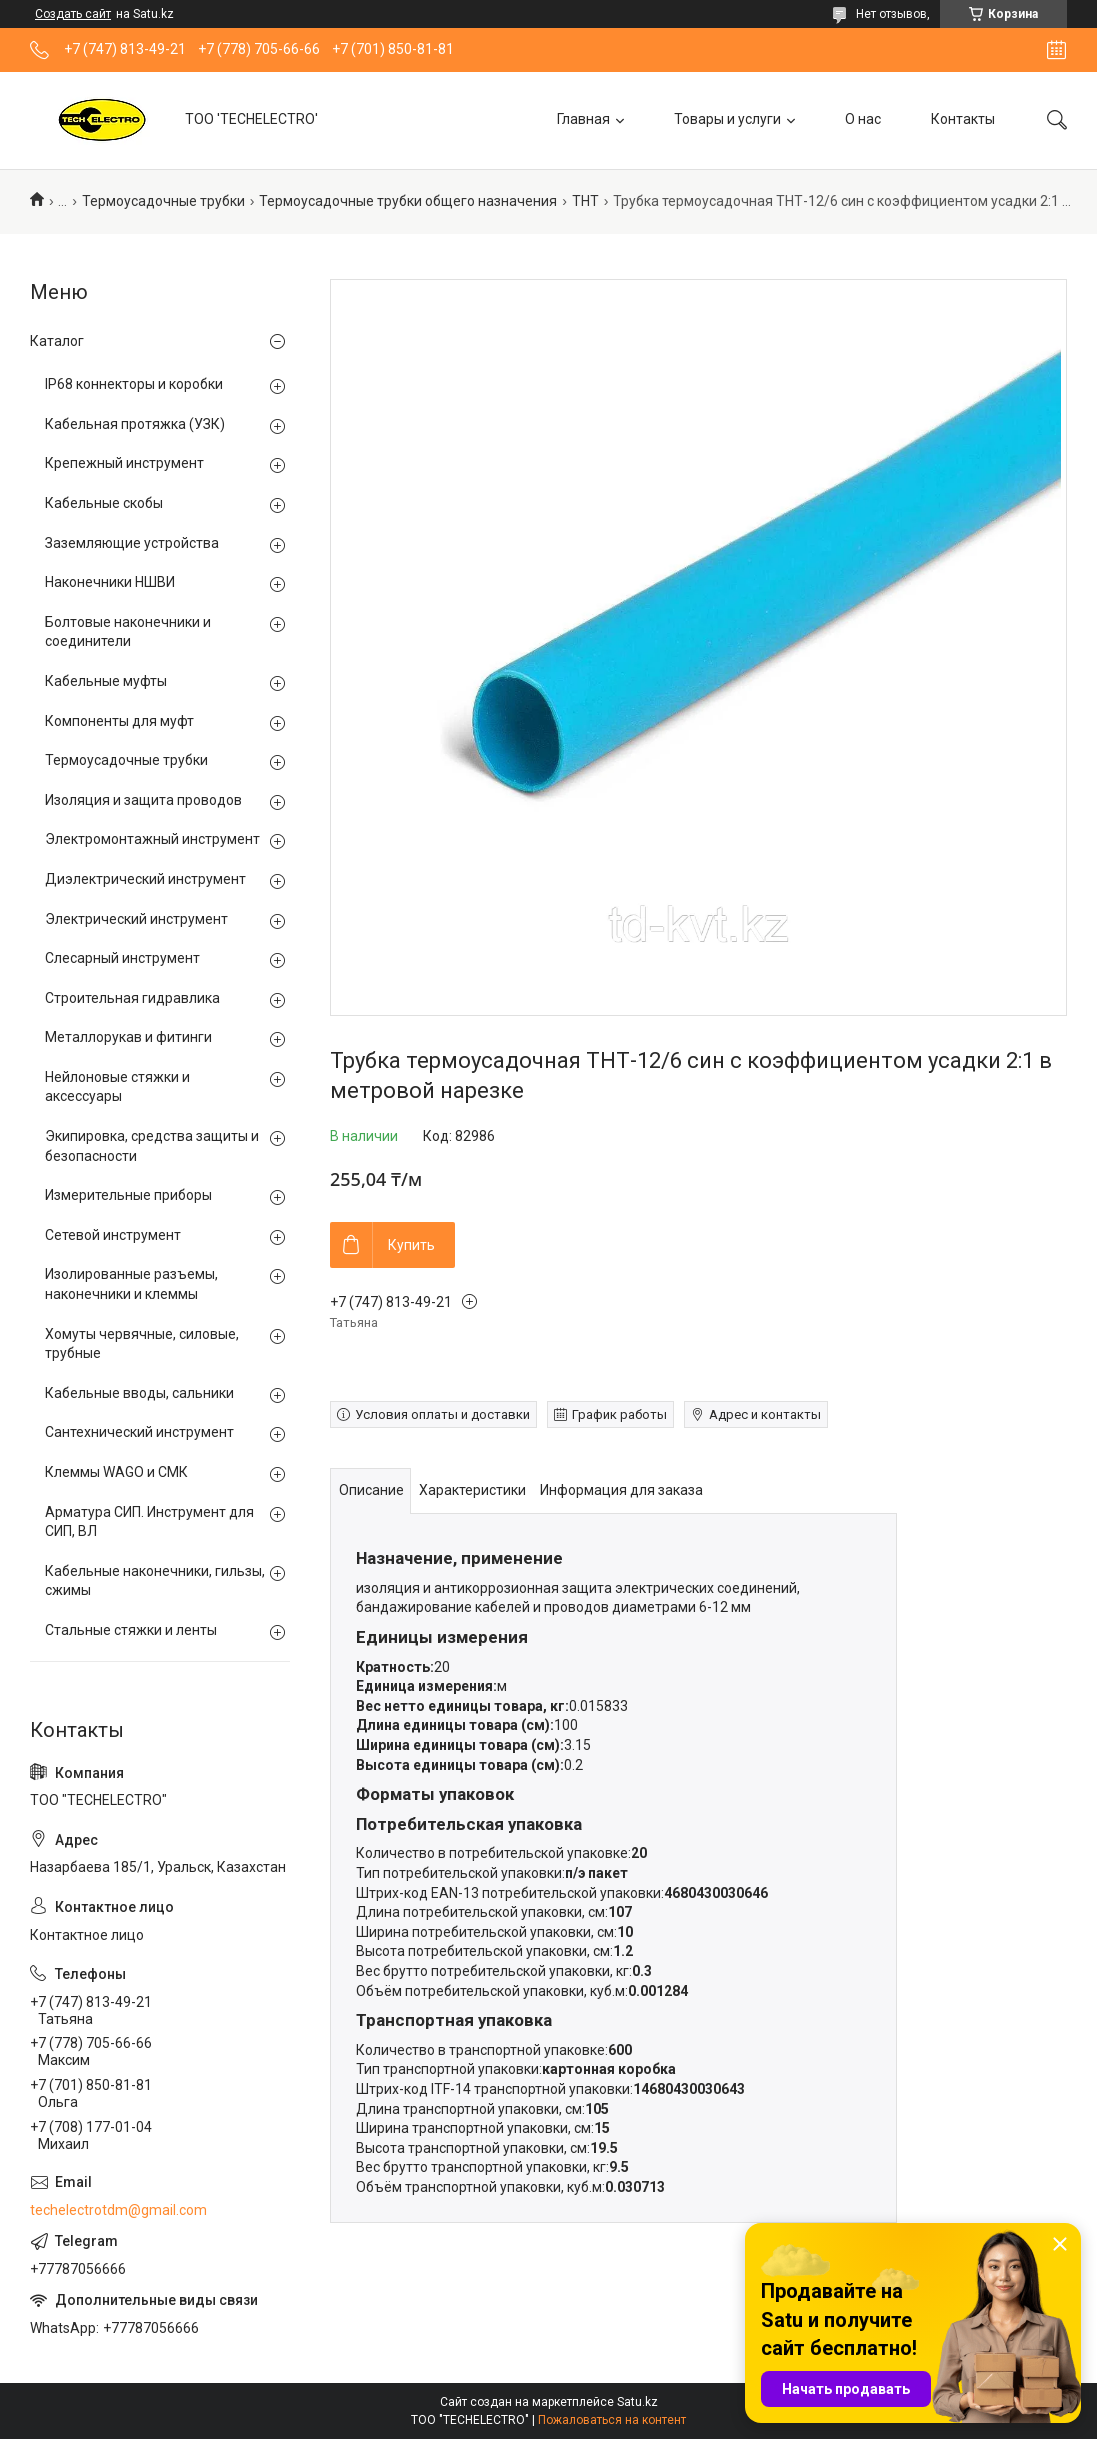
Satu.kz (637, 2402)
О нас (863, 119)
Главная (583, 119)
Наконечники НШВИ (110, 582)
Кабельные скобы (104, 503)
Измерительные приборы (128, 1195)
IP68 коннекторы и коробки (134, 384)
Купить (411, 1245)
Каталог (57, 341)
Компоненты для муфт (119, 721)
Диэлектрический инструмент (145, 879)
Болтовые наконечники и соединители (128, 632)
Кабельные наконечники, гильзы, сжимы (155, 1581)
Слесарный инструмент (122, 958)
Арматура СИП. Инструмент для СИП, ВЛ (149, 1522)
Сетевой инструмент (113, 1235)
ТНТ (585, 201)
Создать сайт (73, 14)
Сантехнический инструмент (139, 1432)
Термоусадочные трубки (163, 201)
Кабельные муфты (106, 681)
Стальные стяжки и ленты (131, 1630)
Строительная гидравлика (132, 998)
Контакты (963, 119)
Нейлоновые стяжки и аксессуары (117, 1087)
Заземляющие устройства (132, 543)
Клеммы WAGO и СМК (116, 1472)
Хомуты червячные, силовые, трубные (142, 1344)
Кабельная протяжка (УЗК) (135, 424)
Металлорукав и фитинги (128, 1037)
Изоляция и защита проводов (143, 800)
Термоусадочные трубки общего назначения (408, 201)
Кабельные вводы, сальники (139, 1393)
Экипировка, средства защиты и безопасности (152, 1146)
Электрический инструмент (136, 919)
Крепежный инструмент (124, 463)
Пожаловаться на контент (612, 2420)
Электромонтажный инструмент (152, 839)
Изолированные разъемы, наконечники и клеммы (131, 1284)
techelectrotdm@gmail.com (118, 2210)
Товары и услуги (727, 119)
